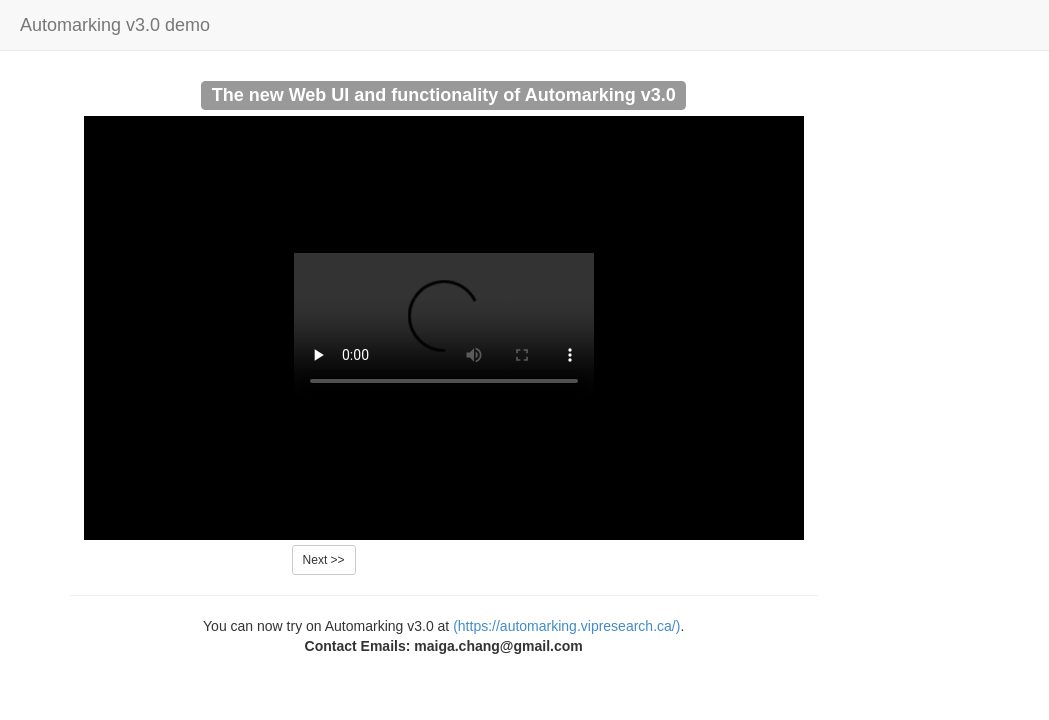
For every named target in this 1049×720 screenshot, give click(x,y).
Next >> (324, 560)
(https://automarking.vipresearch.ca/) (566, 626)
